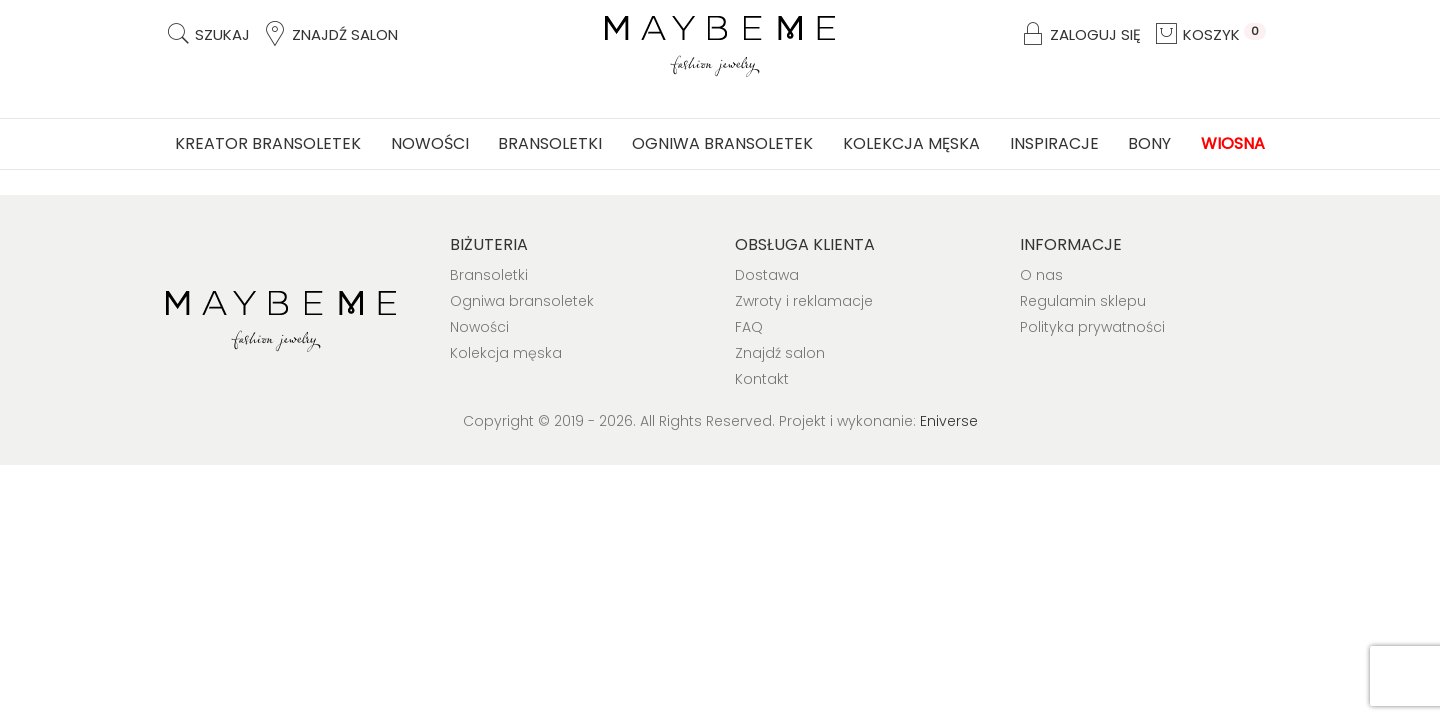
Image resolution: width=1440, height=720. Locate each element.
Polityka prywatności (1092, 327)
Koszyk (1209, 34)
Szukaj (207, 34)
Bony (1149, 143)
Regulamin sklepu (1083, 301)
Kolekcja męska (911, 143)
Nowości (430, 143)
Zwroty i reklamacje (804, 301)
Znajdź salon (330, 34)
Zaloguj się (1080, 34)
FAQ (749, 327)
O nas (1041, 275)
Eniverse (949, 421)
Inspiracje (1054, 143)
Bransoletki (550, 143)
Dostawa (767, 275)
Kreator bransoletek (268, 143)
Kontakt (762, 379)
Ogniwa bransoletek (722, 143)
